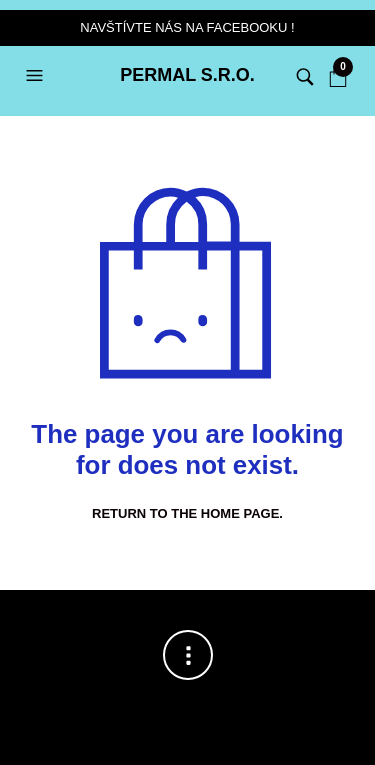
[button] (37, 76)
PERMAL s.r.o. (187, 75)
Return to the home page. (187, 513)
